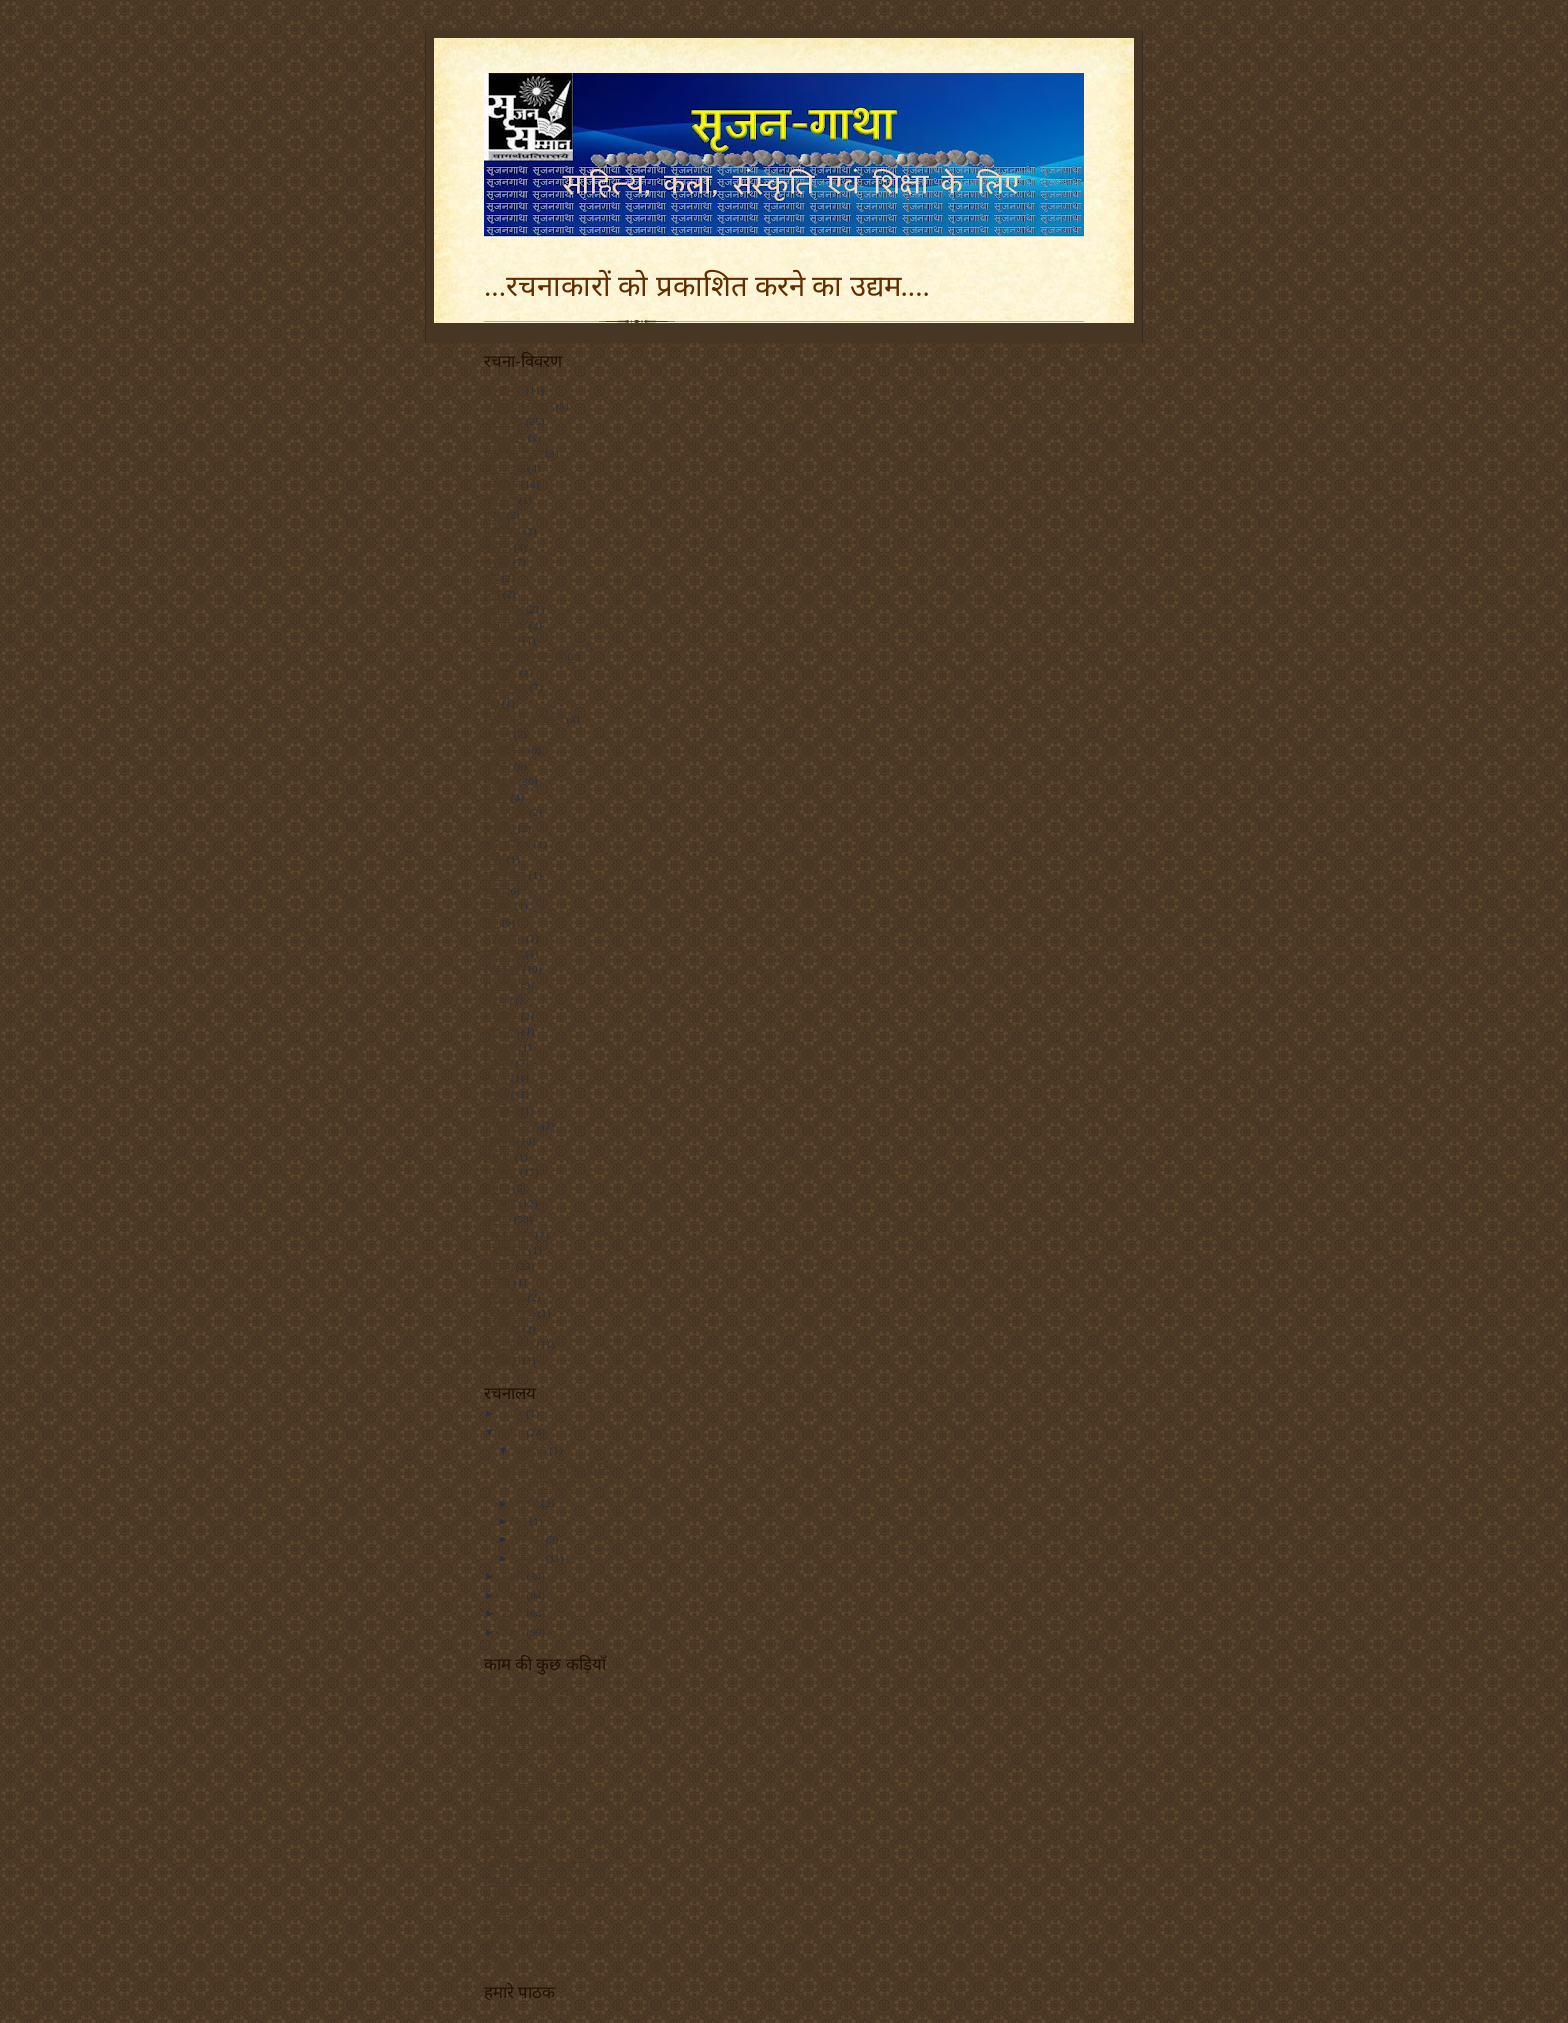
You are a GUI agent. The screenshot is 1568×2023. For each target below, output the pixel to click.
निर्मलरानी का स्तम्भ (524, 719)
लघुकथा (501, 1016)
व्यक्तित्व (501, 1110)
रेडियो (495, 1000)
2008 (513, 1595)
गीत (491, 578)
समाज (497, 1188)
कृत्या (494, 1834)
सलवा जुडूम (508, 1235)
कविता (497, 547)
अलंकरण (503, 421)
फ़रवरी (530, 1539)
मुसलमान (503, 938)
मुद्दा (491, 922)
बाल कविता (507, 844)
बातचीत (499, 828)
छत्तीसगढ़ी (505, 625)
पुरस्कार (500, 781)
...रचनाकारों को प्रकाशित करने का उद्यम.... (707, 286)
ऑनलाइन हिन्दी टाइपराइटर (539, 1928)
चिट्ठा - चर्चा (506, 1803)
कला (494, 515)
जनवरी (530, 1558)
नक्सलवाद (505, 687)
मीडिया (498, 906)
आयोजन (501, 484)
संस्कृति (499, 1141)
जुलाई (528, 1503)
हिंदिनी (497, 1772)
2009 (513, 1576)
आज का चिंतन (513, 453)
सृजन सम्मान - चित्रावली (532, 1740)
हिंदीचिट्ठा (502, 1360)
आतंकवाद (504, 468)
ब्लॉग (494, 859)
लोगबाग (500, 1047)
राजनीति (501, 985)
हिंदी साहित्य (509, 1344)
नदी (491, 703)
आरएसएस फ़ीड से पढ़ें (529, 1693)
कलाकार (502, 531)
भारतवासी (505, 875)
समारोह (500, 1203)
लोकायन (501, 1031)
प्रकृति (496, 797)
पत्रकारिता (504, 750)
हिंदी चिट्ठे (502, 1329)
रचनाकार (503, 1756)
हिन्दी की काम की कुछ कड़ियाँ (545, 1865)
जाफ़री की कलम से (524, 656)
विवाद (496, 1094)
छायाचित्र (502, 640)
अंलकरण (503, 390)
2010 (513, 1432)
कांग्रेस (497, 562)
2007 (513, 1613)
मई (522, 1521)
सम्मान (497, 1219)
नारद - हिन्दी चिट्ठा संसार (533, 1787)
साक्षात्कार (505, 1250)
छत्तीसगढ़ (503, 609)
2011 (513, 1413)
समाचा (498, 1157)
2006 (513, 1632)
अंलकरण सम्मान (518, 406)
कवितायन (503, 1725)
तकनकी (500, 672)
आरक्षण (500, 500)
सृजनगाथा (504, 1297)
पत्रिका (497, 766)
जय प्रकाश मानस (519, 1709)
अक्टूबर (532, 1450)
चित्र (492, 594)
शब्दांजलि (503, 1912)
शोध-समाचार (511, 1125)
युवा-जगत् (503, 953)
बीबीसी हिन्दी (510, 1850)
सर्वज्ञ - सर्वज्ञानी (515, 1819)
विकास (498, 1063)
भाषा (494, 891)
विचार (496, 1078)
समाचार (500, 1172)
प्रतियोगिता (505, 812)
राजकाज (502, 969)
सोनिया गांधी (509, 1313)
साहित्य (498, 1266)
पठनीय (497, 734)
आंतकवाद (504, 437)
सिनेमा (497, 1282)
